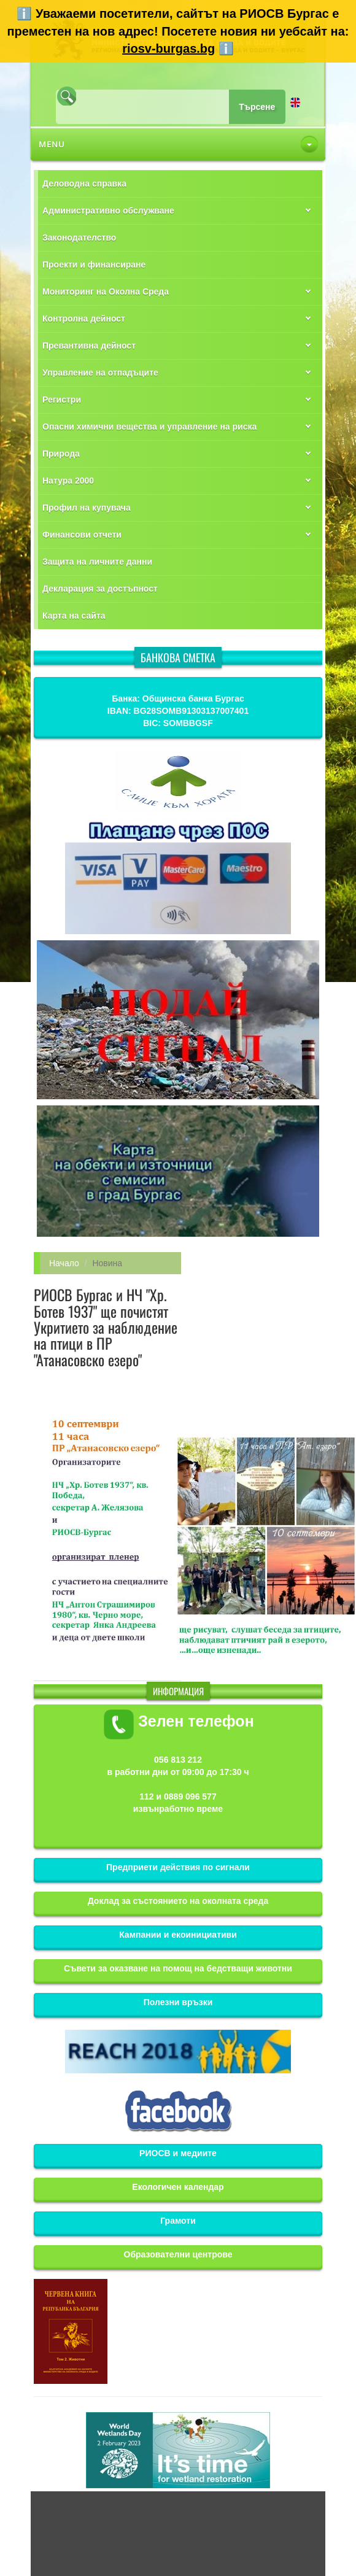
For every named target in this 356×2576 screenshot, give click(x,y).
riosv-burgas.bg (168, 48)
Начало (64, 1263)
